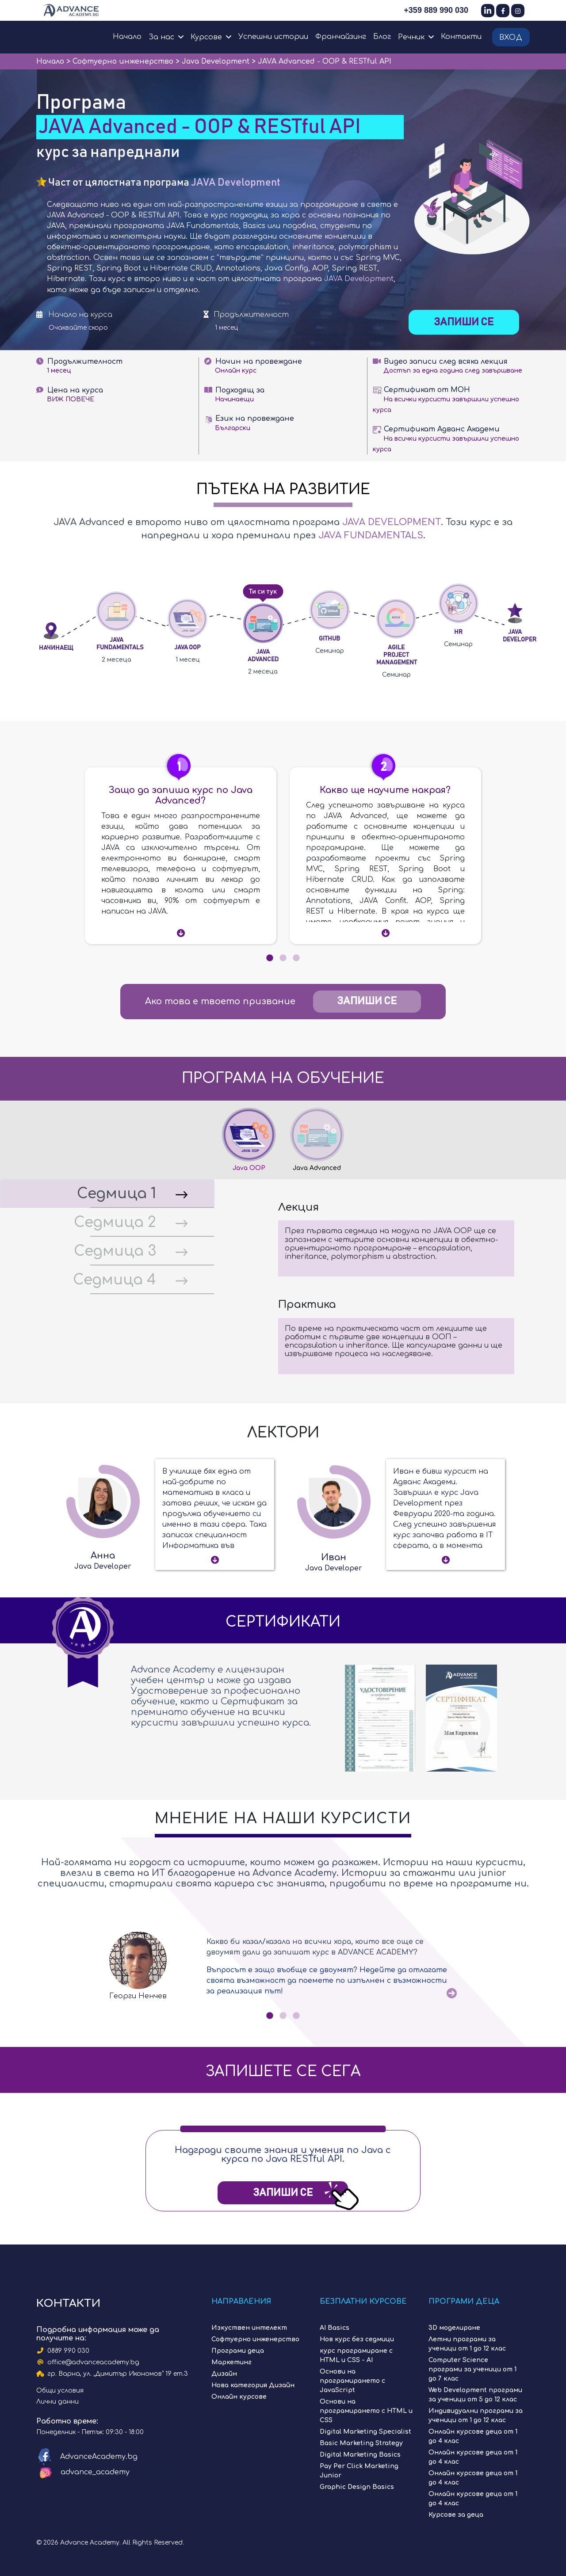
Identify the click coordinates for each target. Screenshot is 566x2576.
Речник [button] (412, 37)
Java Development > (220, 61)
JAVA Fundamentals (370, 535)
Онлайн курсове (239, 2396)
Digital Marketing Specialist (365, 2431)
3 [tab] (296, 957)
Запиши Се (300, 2192)
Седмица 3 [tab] (115, 1250)
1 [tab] (269, 957)
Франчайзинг (340, 37)
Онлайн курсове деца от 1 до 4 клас (472, 2436)
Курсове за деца (455, 2514)
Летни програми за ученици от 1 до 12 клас (467, 2343)
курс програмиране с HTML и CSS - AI (356, 2355)
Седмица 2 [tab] (115, 1222)
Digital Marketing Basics (360, 2454)
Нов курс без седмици (357, 2339)
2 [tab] (283, 957)
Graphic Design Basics (357, 2486)
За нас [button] (162, 37)
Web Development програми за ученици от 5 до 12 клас (475, 2394)
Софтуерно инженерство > (127, 61)
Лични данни (57, 2400)
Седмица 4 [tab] (114, 1279)
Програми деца (237, 2350)
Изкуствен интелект (249, 2327)
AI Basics (334, 2327)
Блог (382, 37)
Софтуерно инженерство (255, 2339)
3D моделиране (454, 2327)
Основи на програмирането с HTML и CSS (366, 2410)
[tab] (249, 1140)
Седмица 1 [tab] (116, 1193)
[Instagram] (517, 10)
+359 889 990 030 (436, 10)
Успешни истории (273, 37)
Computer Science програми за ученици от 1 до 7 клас (472, 2369)
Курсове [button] (207, 37)
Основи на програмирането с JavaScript (352, 2380)
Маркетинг (231, 2362)
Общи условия (60, 2388)
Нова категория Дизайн (252, 2385)
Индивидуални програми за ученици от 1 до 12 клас (475, 2415)
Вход (511, 38)
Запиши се (463, 321)
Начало (127, 37)
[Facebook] (502, 10)
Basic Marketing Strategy (361, 2442)
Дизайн (224, 2373)
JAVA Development (235, 182)
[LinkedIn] (487, 10)
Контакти (461, 37)
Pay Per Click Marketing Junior (359, 2470)
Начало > (54, 61)
